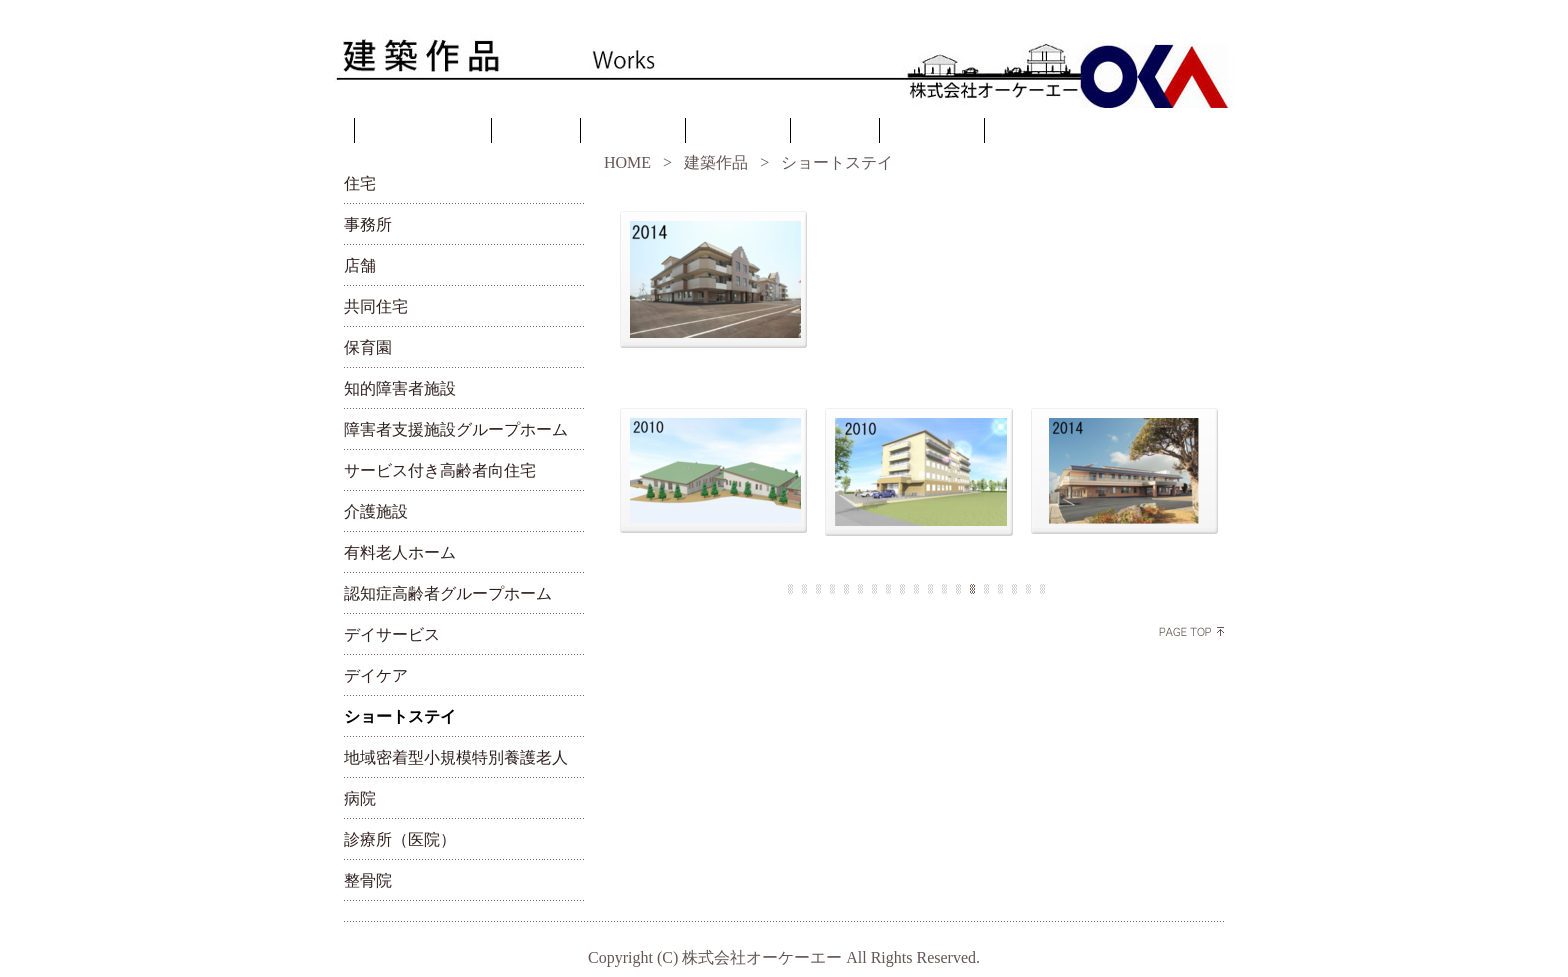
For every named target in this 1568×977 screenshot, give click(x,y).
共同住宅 (376, 306)
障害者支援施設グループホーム (456, 429)
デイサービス (392, 634)
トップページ (423, 132)
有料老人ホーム (400, 552)
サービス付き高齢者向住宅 (440, 470)
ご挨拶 (536, 132)
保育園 (368, 347)
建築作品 (738, 132)
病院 (360, 798)
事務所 (368, 224)
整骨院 (368, 880)
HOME (627, 162)
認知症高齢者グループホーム (448, 593)
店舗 (360, 265)
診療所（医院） (400, 839)
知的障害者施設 (400, 388)
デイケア (376, 675)
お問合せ (932, 132)
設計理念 (633, 132)
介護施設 (376, 511)
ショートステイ (400, 716)
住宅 (360, 183)
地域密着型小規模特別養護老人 (456, 757)
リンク (835, 132)
